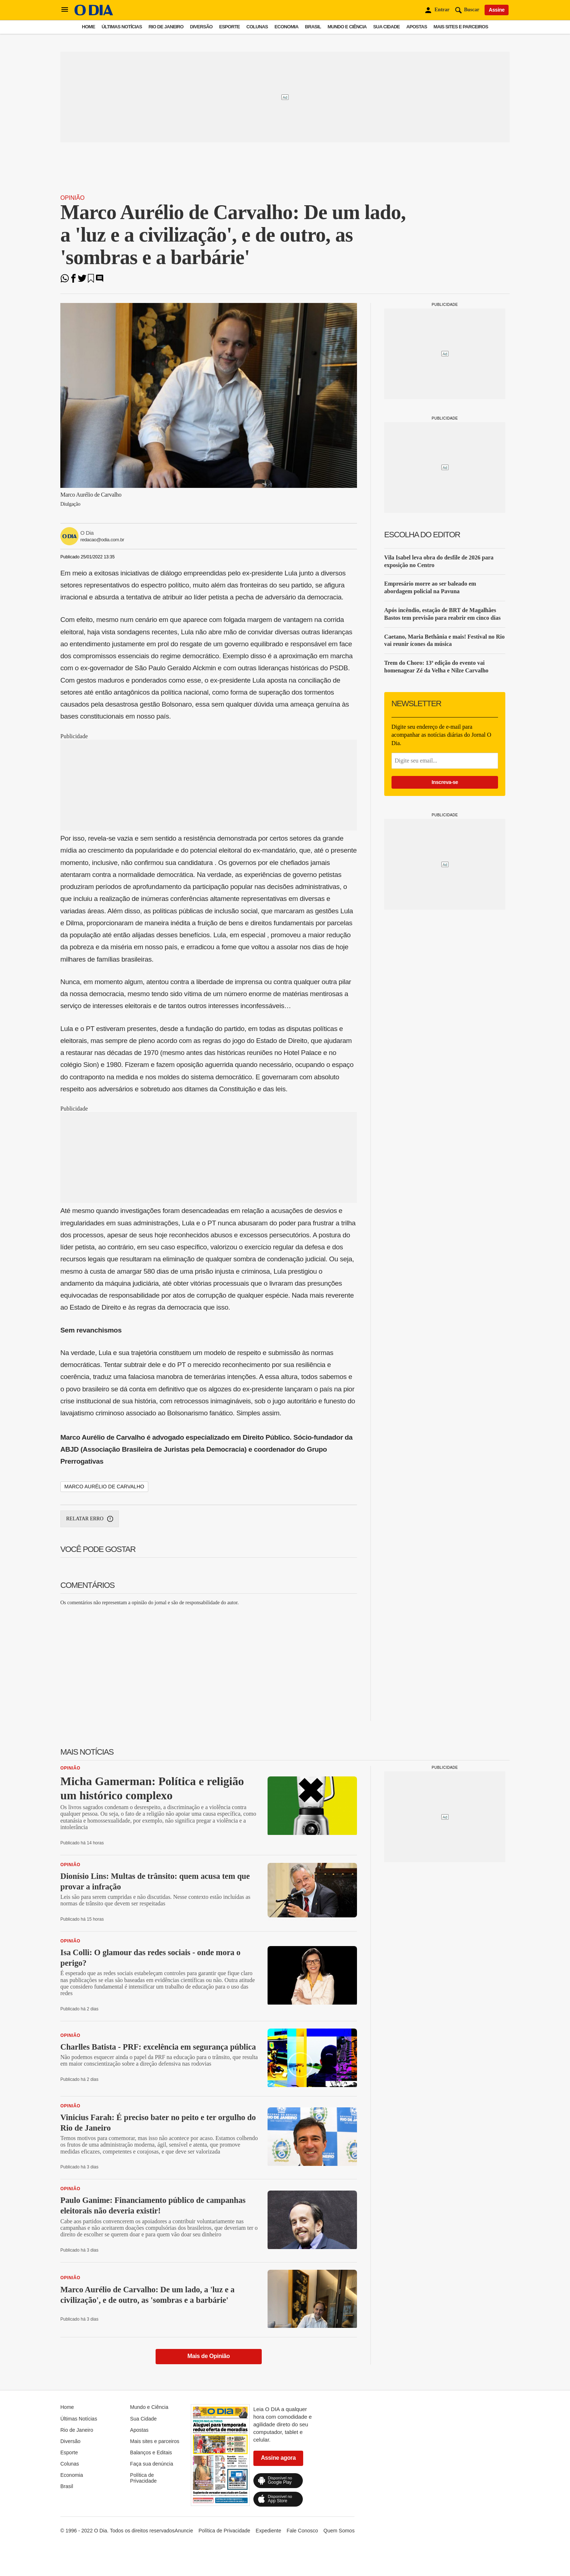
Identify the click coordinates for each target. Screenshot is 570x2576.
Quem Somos (339, 2530)
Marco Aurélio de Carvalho (104, 1486)
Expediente (268, 2530)
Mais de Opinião (209, 2356)
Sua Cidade (386, 26)
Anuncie (183, 2530)
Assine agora (278, 2458)
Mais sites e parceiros (461, 26)
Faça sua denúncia (151, 2464)
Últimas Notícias (121, 26)
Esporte (229, 26)
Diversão (201, 26)
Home (88, 26)
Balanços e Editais (151, 2452)
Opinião (72, 198)
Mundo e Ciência (347, 26)
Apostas (416, 26)
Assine (497, 10)
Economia (286, 26)
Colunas (257, 26)
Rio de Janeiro (165, 26)
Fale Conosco (302, 2530)
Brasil (313, 26)
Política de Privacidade (143, 2478)
